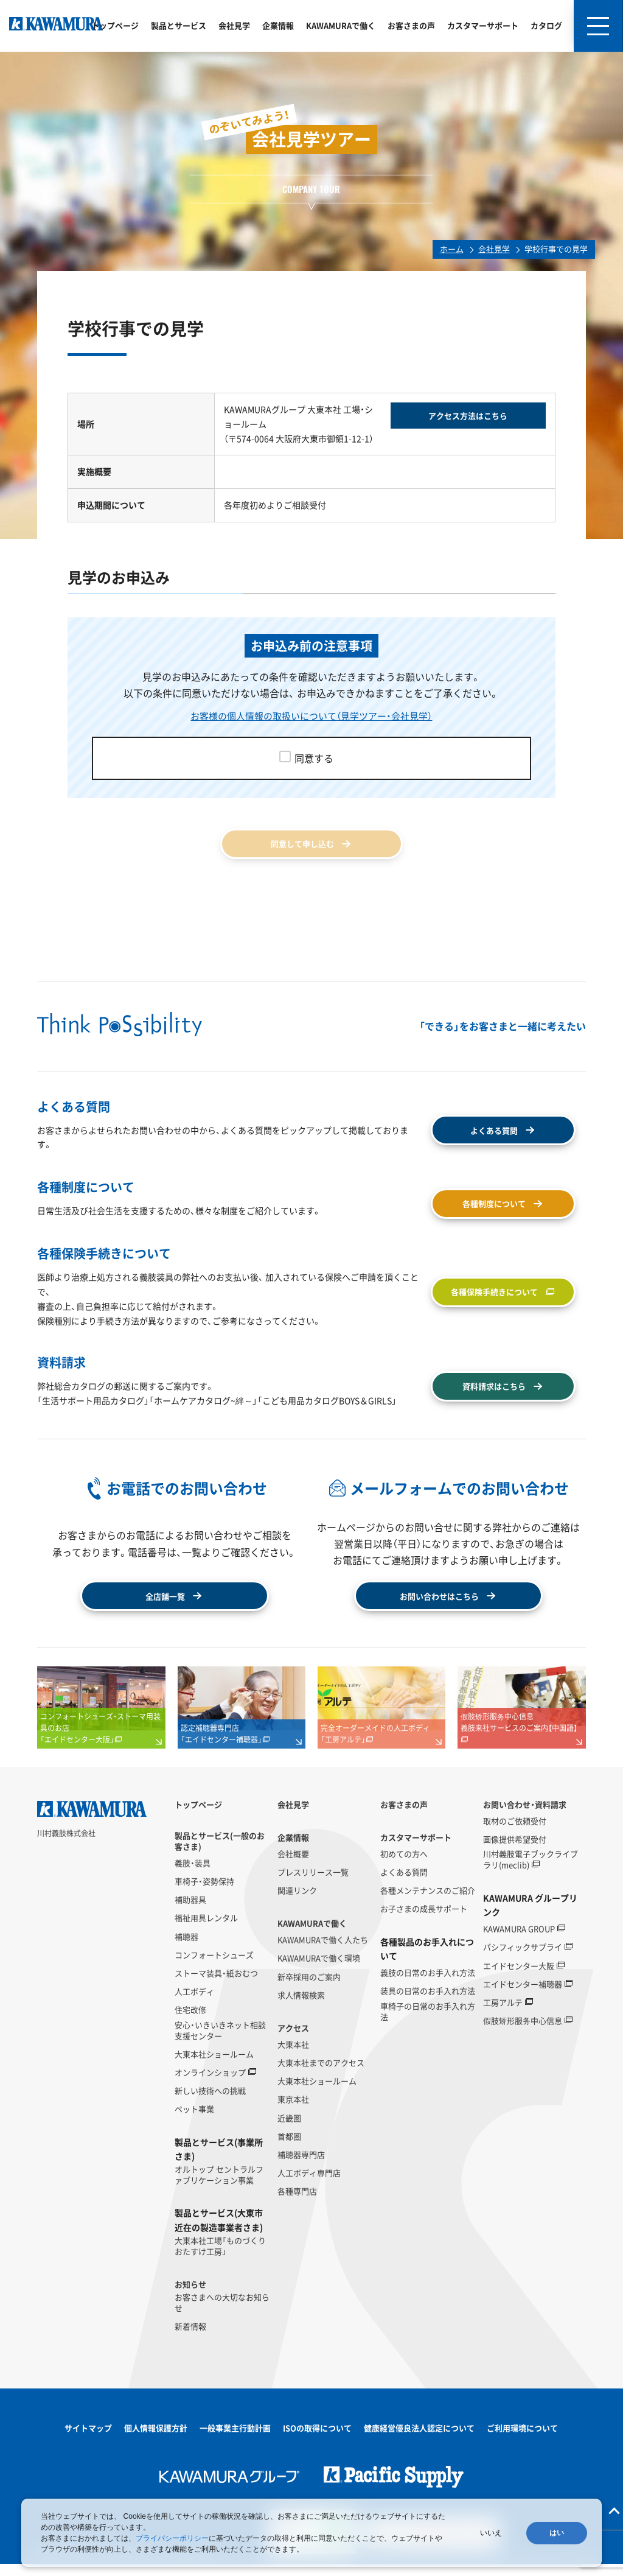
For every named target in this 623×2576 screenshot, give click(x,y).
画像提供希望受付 (514, 1851)
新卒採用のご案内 (309, 1988)
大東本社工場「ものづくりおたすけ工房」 (220, 2258)
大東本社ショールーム (214, 2065)
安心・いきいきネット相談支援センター (220, 2042)
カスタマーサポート (482, 25)
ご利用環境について (522, 2440)
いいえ (491, 2533)
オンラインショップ (210, 2084)
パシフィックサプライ (522, 1959)
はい (556, 2533)
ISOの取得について (317, 2440)
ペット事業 (194, 2121)
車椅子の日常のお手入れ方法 (427, 2023)
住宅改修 (190, 2021)
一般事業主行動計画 (235, 2440)
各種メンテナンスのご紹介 (427, 1902)
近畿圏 (289, 2129)
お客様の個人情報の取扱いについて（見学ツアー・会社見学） (311, 715)
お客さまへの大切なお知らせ (222, 2315)
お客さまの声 (411, 25)
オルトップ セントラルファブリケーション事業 (219, 2187)
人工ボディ (194, 2003)
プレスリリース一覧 (313, 1884)
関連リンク (297, 1902)
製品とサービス (178, 25)
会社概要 (293, 1866)
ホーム (452, 248)
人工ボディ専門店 (309, 2185)
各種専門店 (297, 2203)
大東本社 (293, 2056)
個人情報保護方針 (155, 2440)
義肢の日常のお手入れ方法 (427, 1984)
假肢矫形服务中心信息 (522, 2032)
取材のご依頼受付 (514, 1833)
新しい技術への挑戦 (210, 2102)
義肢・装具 (193, 1875)
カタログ (546, 25)
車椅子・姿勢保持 (204, 1893)
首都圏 (289, 2148)
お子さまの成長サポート (423, 1920)
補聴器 (186, 1948)
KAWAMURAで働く (340, 25)
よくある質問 (404, 1884)
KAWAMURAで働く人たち (322, 1951)
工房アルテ (503, 2014)
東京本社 (293, 2111)
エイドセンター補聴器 (522, 1996)
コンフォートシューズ (214, 1967)
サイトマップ (88, 2440)
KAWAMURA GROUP (519, 1941)
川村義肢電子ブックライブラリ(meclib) (530, 1872)
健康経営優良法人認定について (419, 2440)
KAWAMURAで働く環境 (318, 1970)
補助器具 (190, 1911)
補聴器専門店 (301, 2166)
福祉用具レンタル (206, 1930)
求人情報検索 (301, 2007)
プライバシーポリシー (172, 2538)
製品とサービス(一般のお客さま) (220, 1853)
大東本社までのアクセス (320, 2074)
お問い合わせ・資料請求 (524, 1816)
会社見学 (234, 25)
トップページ (115, 25)
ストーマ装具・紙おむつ (216, 1985)
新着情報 (190, 2338)
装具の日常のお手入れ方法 (427, 2003)
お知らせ (190, 2296)
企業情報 (278, 25)
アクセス (293, 2040)
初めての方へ (404, 1866)
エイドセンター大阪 (518, 1977)
